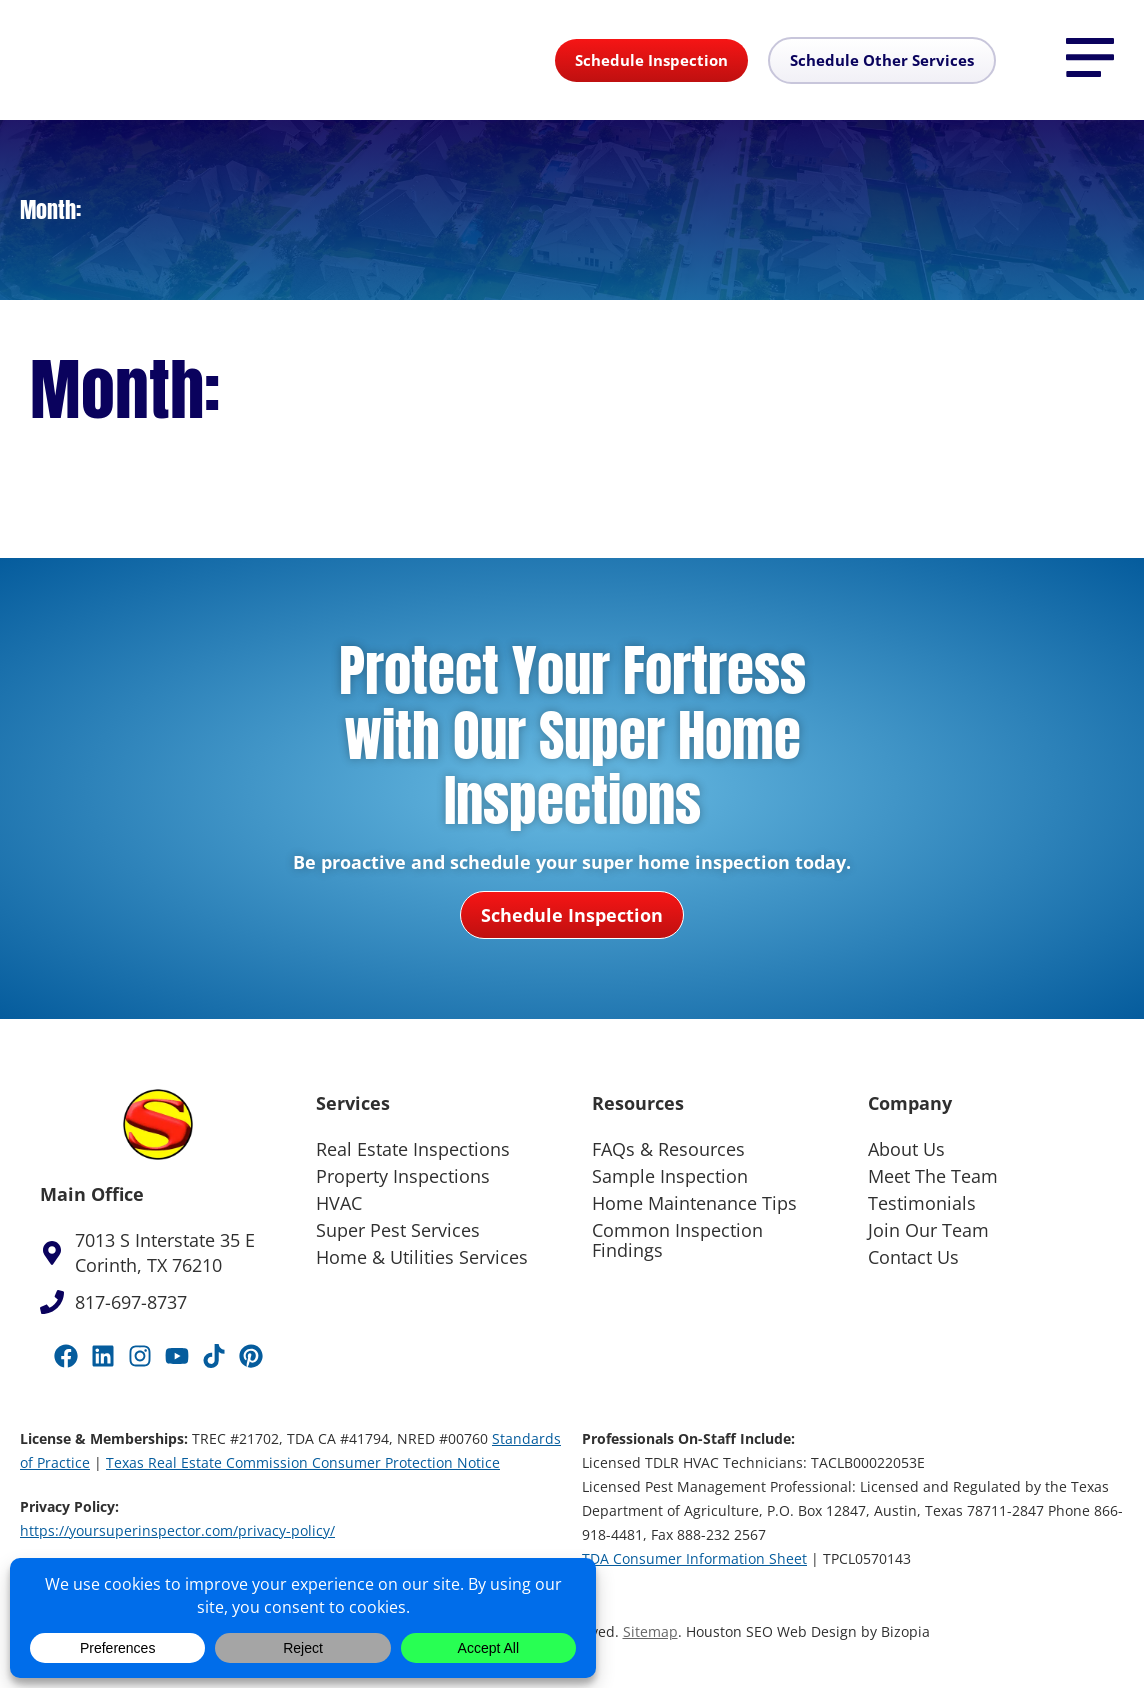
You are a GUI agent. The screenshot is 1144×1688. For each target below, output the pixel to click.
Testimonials (922, 1203)
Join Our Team (928, 1230)
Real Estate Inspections (413, 1149)
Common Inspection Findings (677, 1240)
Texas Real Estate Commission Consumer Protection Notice (303, 1462)
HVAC (339, 1203)
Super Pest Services (398, 1230)
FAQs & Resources (668, 1149)
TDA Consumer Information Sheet (694, 1558)
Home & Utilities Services (422, 1257)
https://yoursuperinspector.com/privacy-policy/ (177, 1530)
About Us (906, 1149)
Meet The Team (933, 1176)
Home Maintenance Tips (694, 1203)
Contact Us (913, 1257)
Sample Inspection (670, 1176)
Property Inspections (403, 1176)
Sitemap (650, 1631)
